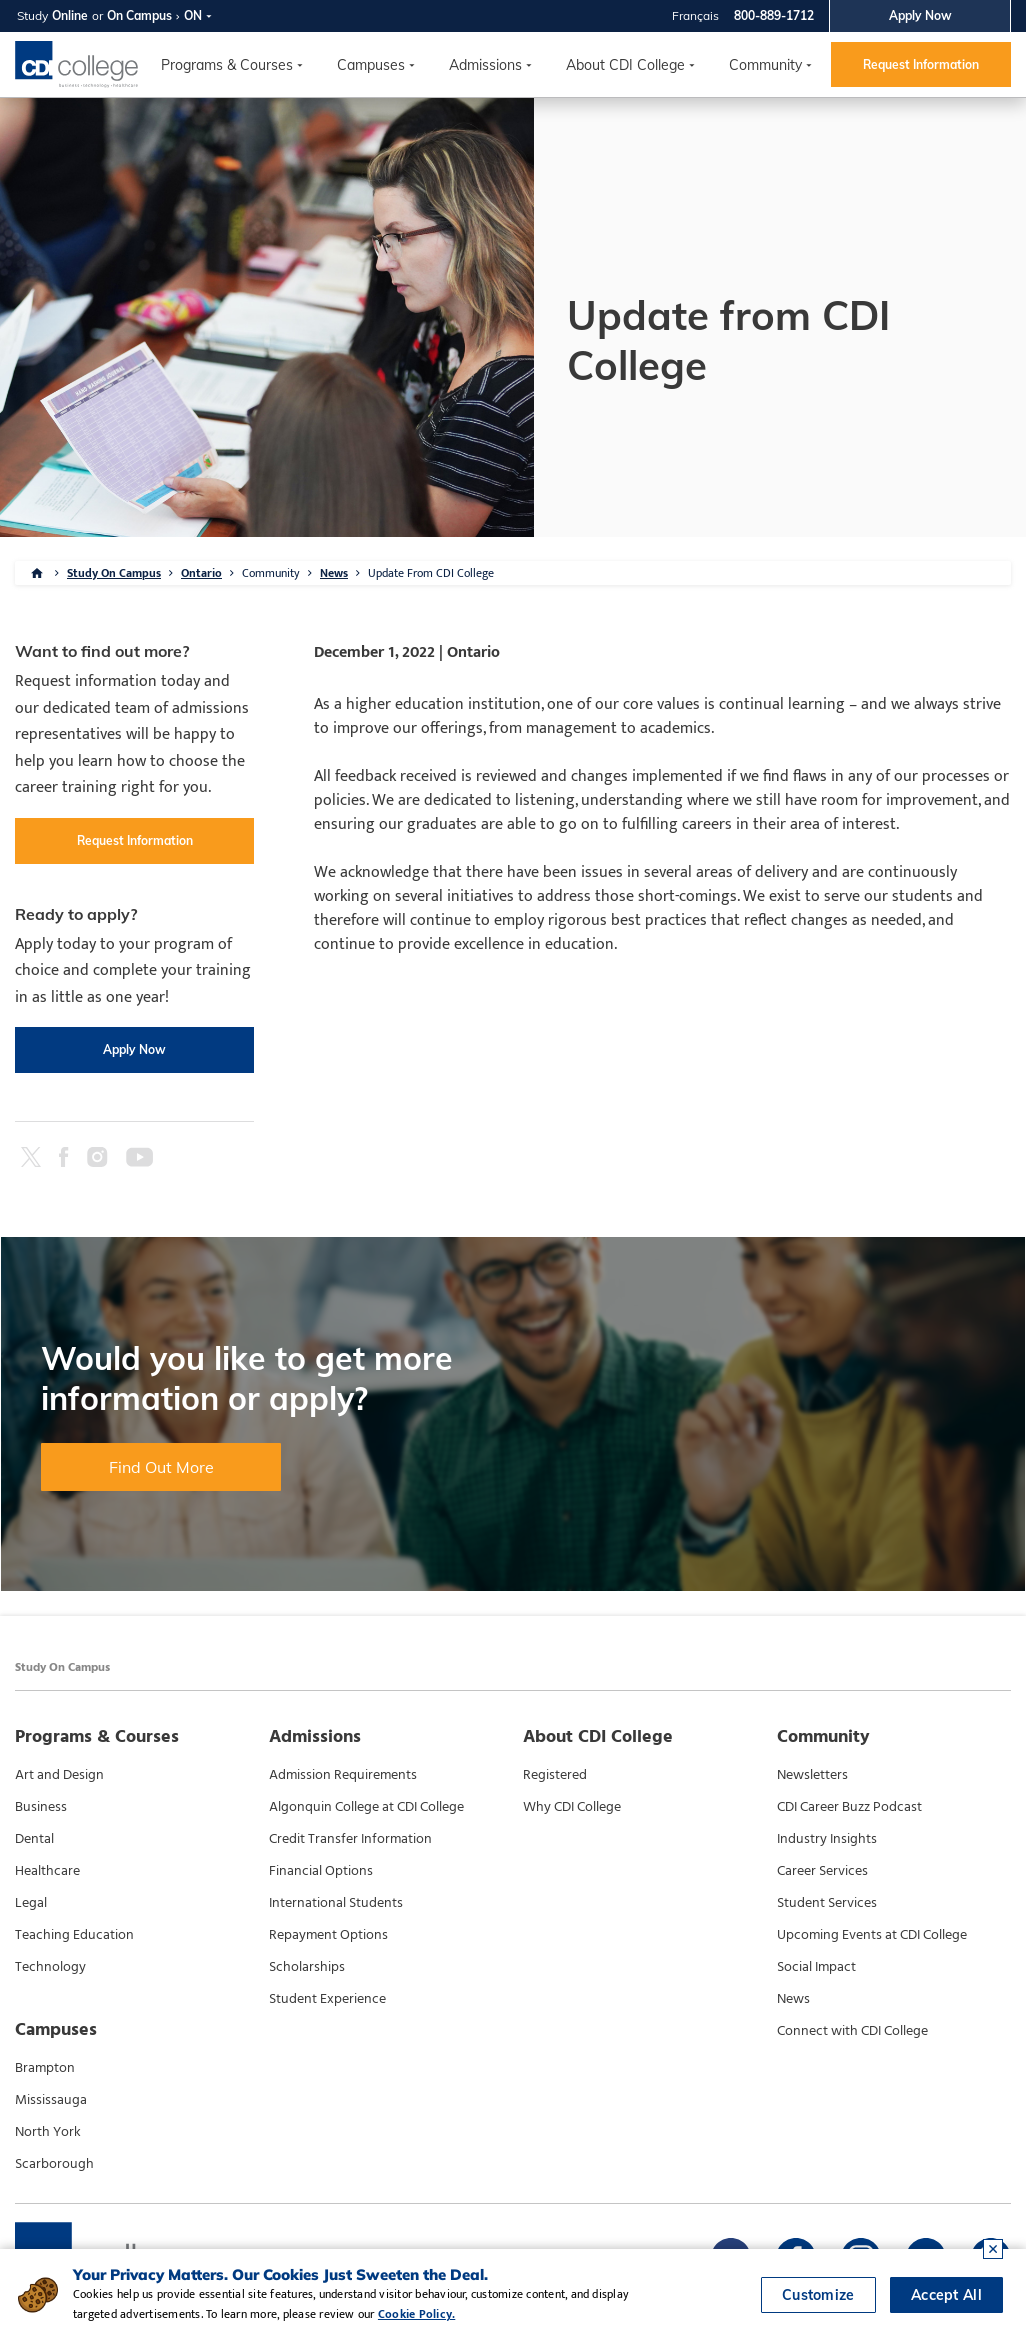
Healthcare (47, 1871)
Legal (31, 1903)
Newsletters (812, 1775)
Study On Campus (114, 573)
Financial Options (321, 1871)
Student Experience (327, 1999)
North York (48, 2132)
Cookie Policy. (416, 2314)
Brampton (45, 2068)
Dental (34, 1839)
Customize (818, 2295)
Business (41, 1807)
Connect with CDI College (852, 2031)
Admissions (485, 65)
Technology (50, 1967)
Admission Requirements (343, 1775)
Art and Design (59, 1775)
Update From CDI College (431, 573)
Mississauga (51, 2100)
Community (765, 65)
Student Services (827, 1903)
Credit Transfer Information (350, 1839)
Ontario (201, 573)
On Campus (139, 15)
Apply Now (920, 15)
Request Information (921, 64)
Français (695, 15)
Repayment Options (328, 1935)
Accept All (946, 2295)
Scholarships (307, 1967)
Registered (555, 1775)
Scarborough (54, 2164)
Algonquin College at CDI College (366, 1807)
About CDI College (625, 65)
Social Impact (816, 1967)
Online (70, 15)
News (334, 573)
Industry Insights (827, 1839)
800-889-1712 (774, 15)
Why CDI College (572, 1807)
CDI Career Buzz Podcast (849, 1807)
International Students (336, 1903)
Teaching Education (74, 1935)
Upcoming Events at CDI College (872, 1935)
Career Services (822, 1871)
